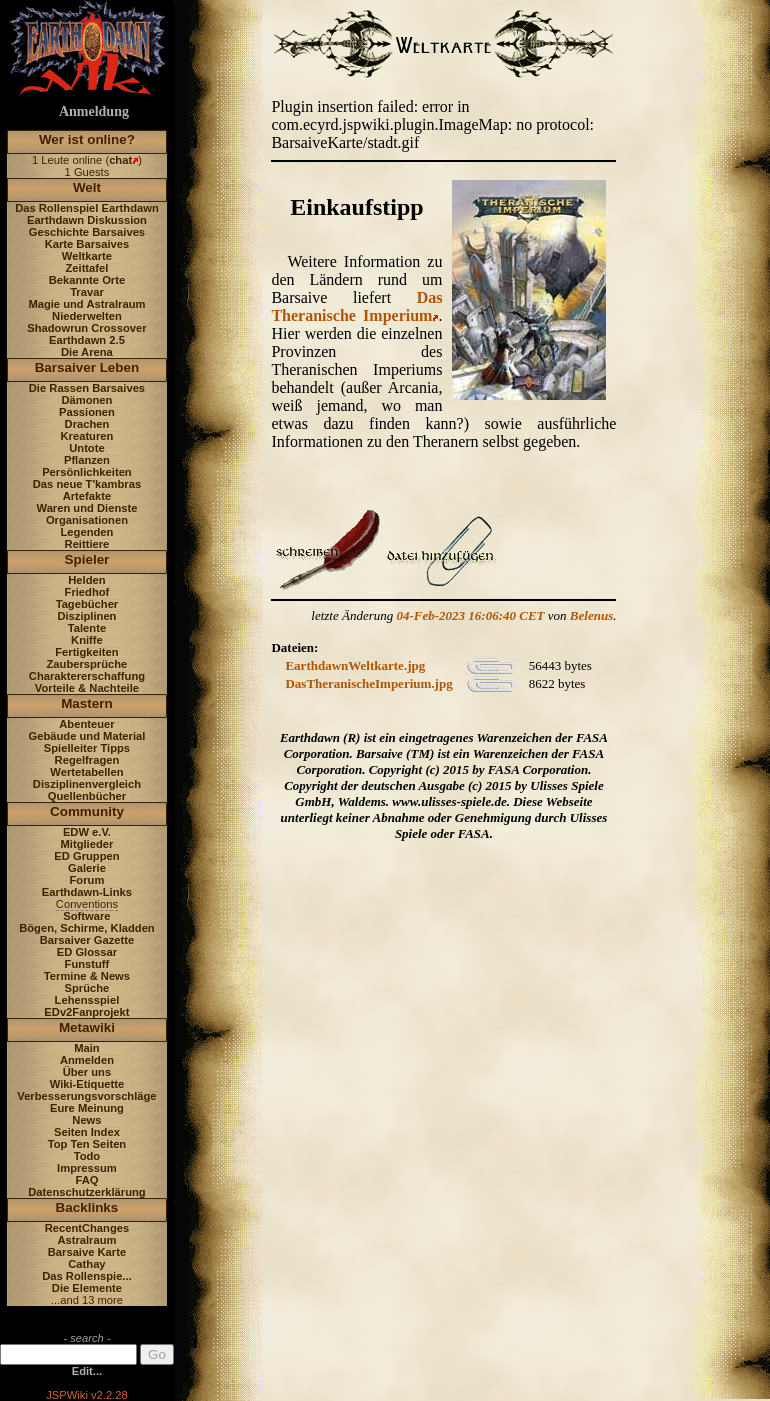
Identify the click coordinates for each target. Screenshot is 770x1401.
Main (86, 1048)
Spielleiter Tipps (87, 748)
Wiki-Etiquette (87, 1084)
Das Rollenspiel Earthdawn (87, 208)
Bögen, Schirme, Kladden (87, 928)
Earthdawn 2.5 (87, 340)
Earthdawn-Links (87, 892)
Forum (87, 880)
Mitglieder (87, 844)
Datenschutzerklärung (87, 1192)
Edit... (87, 1371)
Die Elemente (87, 1288)
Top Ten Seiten (87, 1144)
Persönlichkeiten (87, 472)
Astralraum (86, 1240)
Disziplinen (86, 616)
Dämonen (86, 400)
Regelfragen (87, 760)
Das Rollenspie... (87, 1276)
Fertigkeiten (86, 652)
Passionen (87, 412)
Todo (87, 1156)
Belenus (591, 615)
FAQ (86, 1180)
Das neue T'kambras (87, 484)
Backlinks (87, 1207)
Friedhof (87, 592)
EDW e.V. (87, 832)
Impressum (87, 1168)
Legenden (87, 532)
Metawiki (87, 1027)
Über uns (87, 1072)
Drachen (87, 424)
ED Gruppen (86, 856)
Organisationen (87, 520)
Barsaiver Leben (87, 367)
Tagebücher (87, 604)
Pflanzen (87, 460)
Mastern (87, 703)
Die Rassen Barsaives (87, 388)
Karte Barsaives (87, 244)
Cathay (86, 1264)
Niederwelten (87, 316)
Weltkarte (87, 256)
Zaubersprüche (87, 664)
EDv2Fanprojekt (86, 1012)
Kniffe (87, 640)
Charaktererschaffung (87, 676)
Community (87, 811)
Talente (87, 628)
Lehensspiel (87, 1000)
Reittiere (87, 544)
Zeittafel (86, 268)
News (86, 1120)
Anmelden (87, 1060)
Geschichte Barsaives (87, 232)
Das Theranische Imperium (356, 306)
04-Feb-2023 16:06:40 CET (471, 615)
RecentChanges (87, 1228)
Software (86, 916)
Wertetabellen (86, 772)
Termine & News (87, 976)
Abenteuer (86, 724)
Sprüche (87, 988)
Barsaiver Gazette (87, 940)
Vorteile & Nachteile (87, 688)
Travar (87, 292)
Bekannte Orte (87, 280)
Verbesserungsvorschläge (86, 1096)
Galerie (87, 868)
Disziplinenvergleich (87, 784)
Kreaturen (87, 436)
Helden (86, 580)
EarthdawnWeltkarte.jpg (355, 665)
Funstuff (87, 964)
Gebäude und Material (87, 736)
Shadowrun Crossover (86, 328)
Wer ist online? (87, 139)
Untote (86, 448)
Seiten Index (87, 1132)
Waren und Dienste (86, 508)
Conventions (87, 904)
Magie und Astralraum (86, 304)
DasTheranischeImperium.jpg (368, 683)
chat (120, 160)
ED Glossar (87, 952)
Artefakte (87, 496)
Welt (87, 187)
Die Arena (87, 352)
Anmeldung (94, 111)
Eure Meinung (87, 1108)
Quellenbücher (87, 796)
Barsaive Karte (87, 1252)
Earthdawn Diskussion (87, 220)
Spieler (87, 559)
